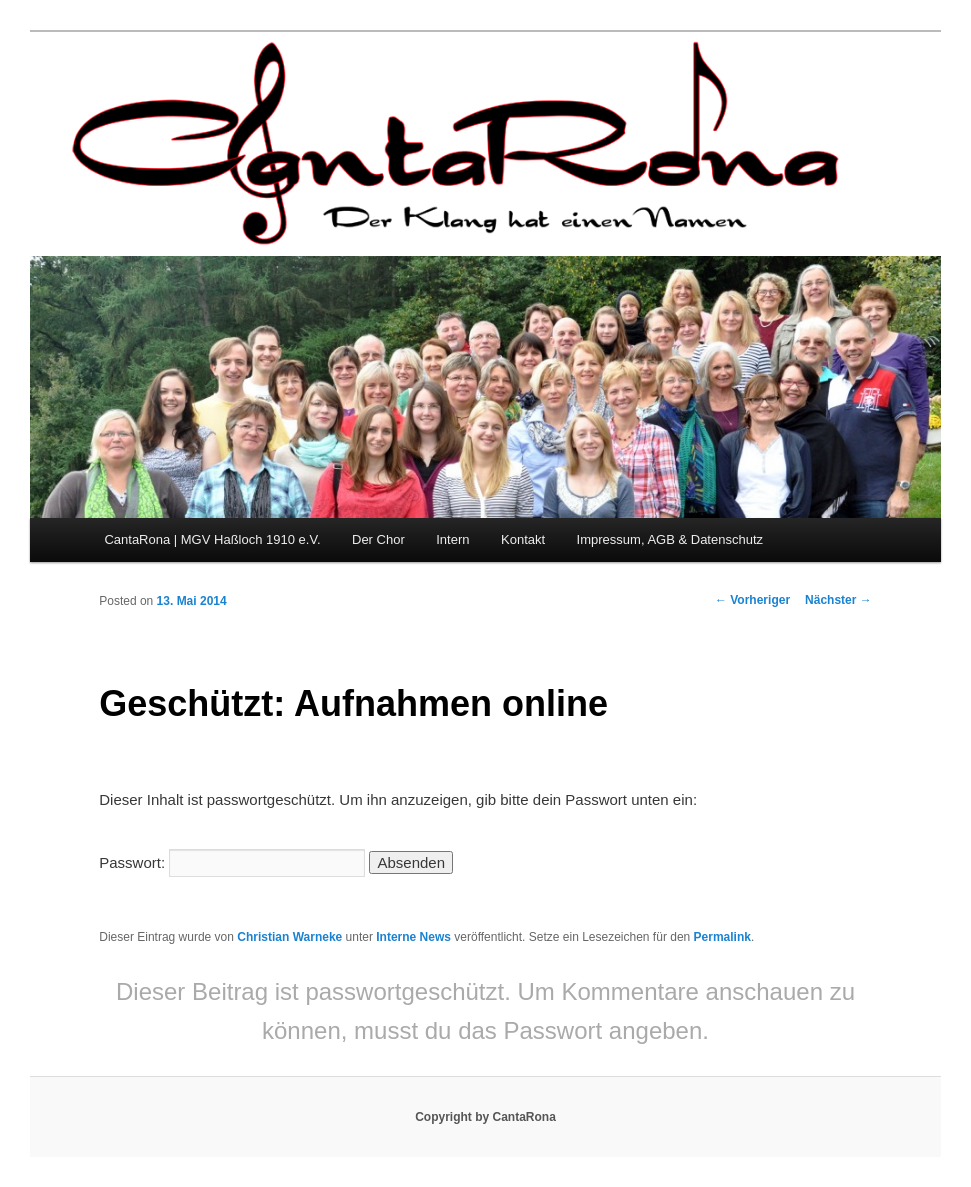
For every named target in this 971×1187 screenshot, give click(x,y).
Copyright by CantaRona (485, 1117)
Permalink (722, 937)
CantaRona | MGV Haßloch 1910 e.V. (212, 539)
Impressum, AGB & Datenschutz (670, 539)
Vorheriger (752, 600)
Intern (452, 539)
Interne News (413, 937)
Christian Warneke (289, 937)
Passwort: (232, 862)
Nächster (838, 600)
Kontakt (523, 539)
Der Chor (378, 539)
